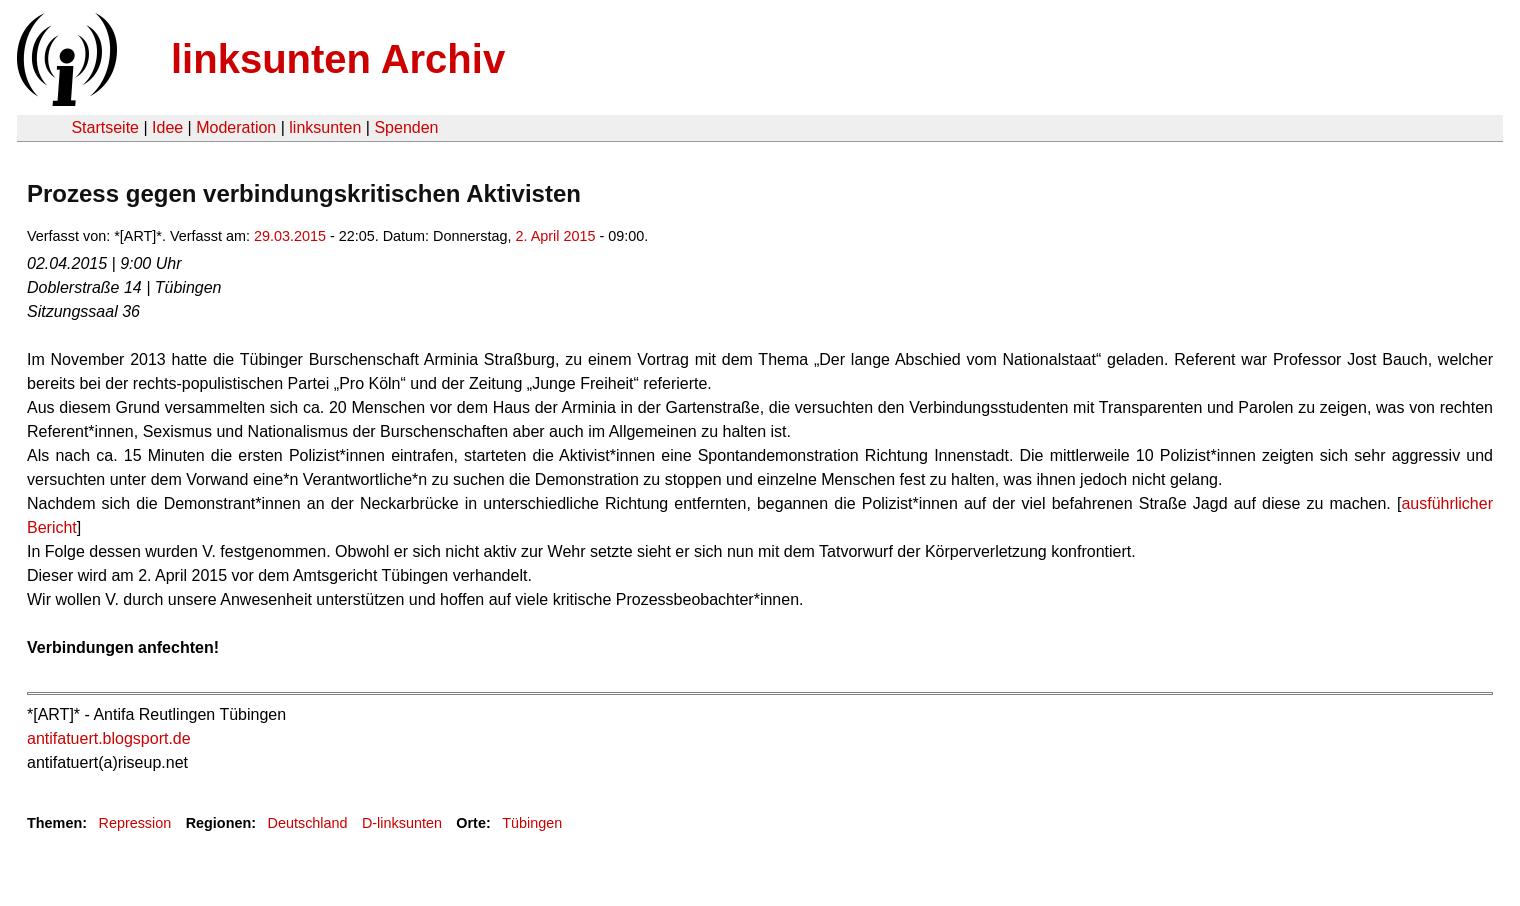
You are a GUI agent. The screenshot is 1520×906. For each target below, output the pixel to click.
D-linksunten (402, 823)
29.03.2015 (290, 236)
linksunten (325, 127)
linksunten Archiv (338, 59)
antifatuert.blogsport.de (109, 738)
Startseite (105, 127)
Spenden (406, 127)
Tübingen (532, 823)
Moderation (236, 127)
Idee (167, 127)
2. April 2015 (556, 236)
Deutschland (308, 823)
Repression (134, 823)
